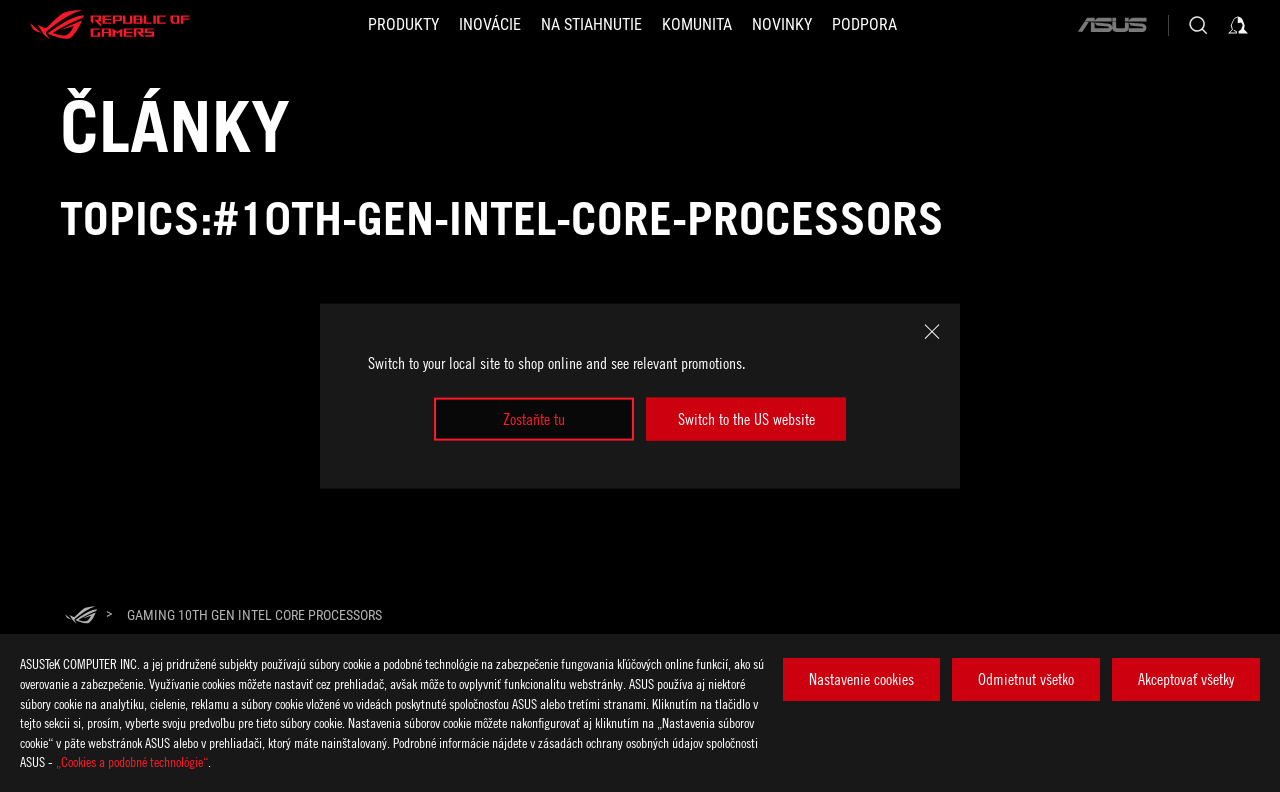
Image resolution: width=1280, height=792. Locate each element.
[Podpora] (864, 25)
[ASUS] (1112, 25)
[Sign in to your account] (1238, 25)
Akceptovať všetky (1186, 679)
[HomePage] (81, 616)
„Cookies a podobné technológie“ (132, 761)
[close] (932, 332)
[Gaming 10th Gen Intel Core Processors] (254, 615)
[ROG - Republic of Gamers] (110, 25)
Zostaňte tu (534, 419)
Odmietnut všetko (1026, 679)
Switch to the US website (746, 419)
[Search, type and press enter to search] (1198, 25)
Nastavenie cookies (861, 679)
